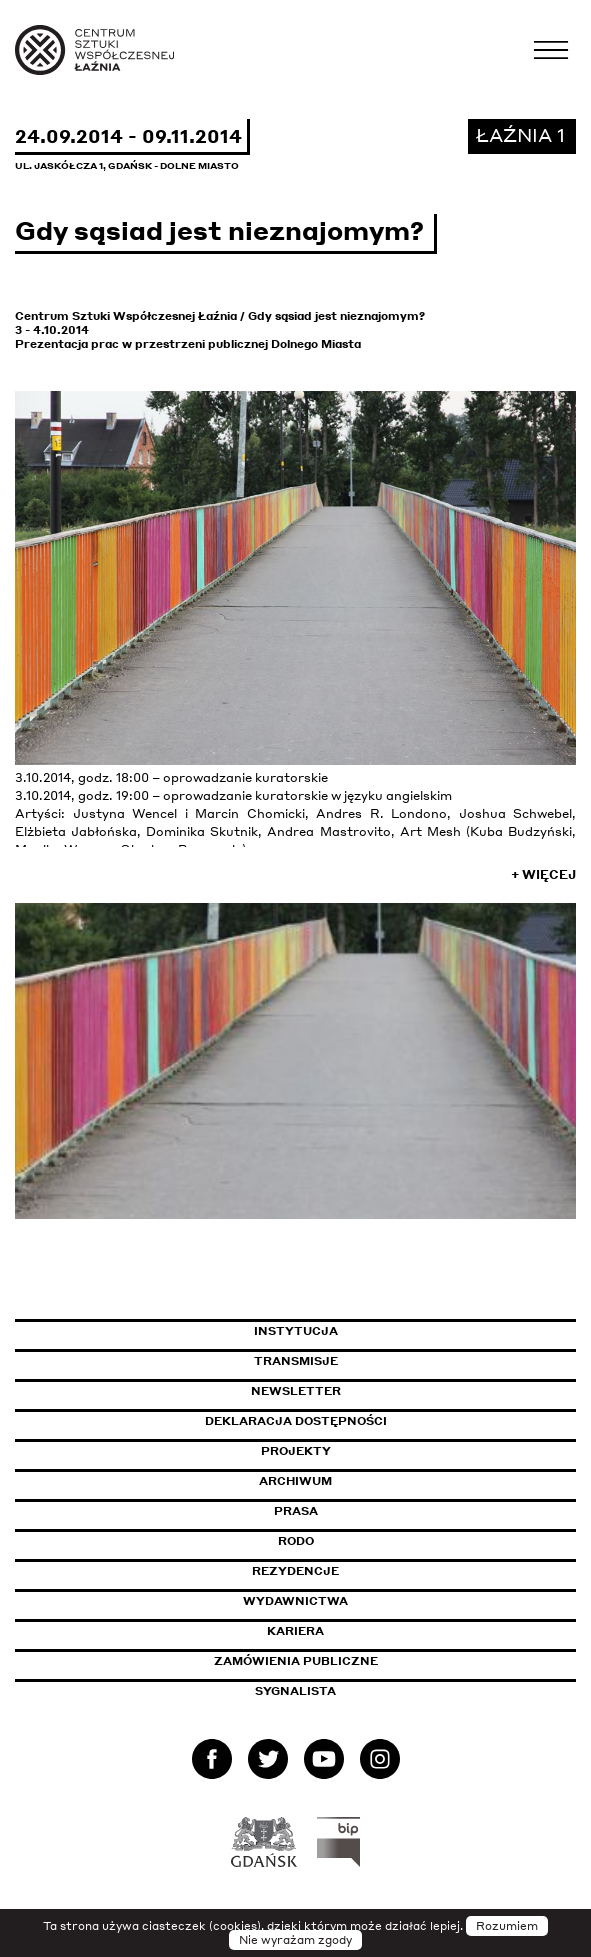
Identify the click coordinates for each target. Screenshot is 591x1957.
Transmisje (381, 1361)
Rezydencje (295, 1571)
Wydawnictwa (295, 1601)
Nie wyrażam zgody (295, 1940)
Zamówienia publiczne (341, 1661)
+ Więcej (543, 874)
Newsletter (296, 1391)
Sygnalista (295, 1691)
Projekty (296, 1451)
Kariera (295, 1631)
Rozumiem (507, 1926)
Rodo (296, 1541)
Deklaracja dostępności (296, 1421)
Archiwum (295, 1481)
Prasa (296, 1511)
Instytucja (296, 1331)
